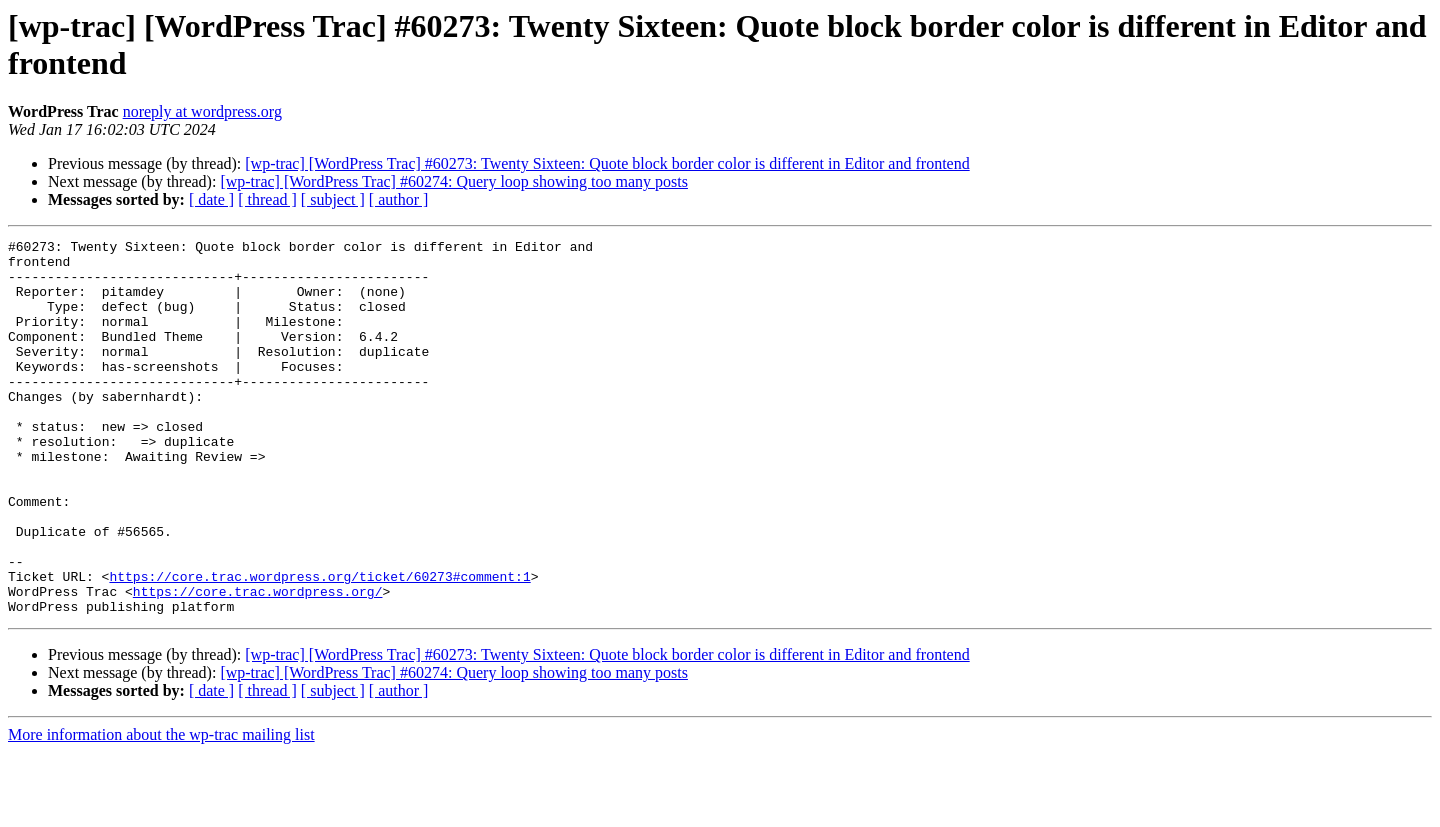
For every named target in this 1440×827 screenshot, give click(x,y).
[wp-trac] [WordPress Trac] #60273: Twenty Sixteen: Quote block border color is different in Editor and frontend (607, 163)
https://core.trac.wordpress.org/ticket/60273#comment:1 (319, 645)
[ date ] (211, 199)
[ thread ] (267, 199)
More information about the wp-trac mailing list (161, 809)
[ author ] (399, 199)
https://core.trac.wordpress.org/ (258, 663)
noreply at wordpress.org (202, 111)
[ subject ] (333, 199)
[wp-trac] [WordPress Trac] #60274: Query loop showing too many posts (454, 181)
